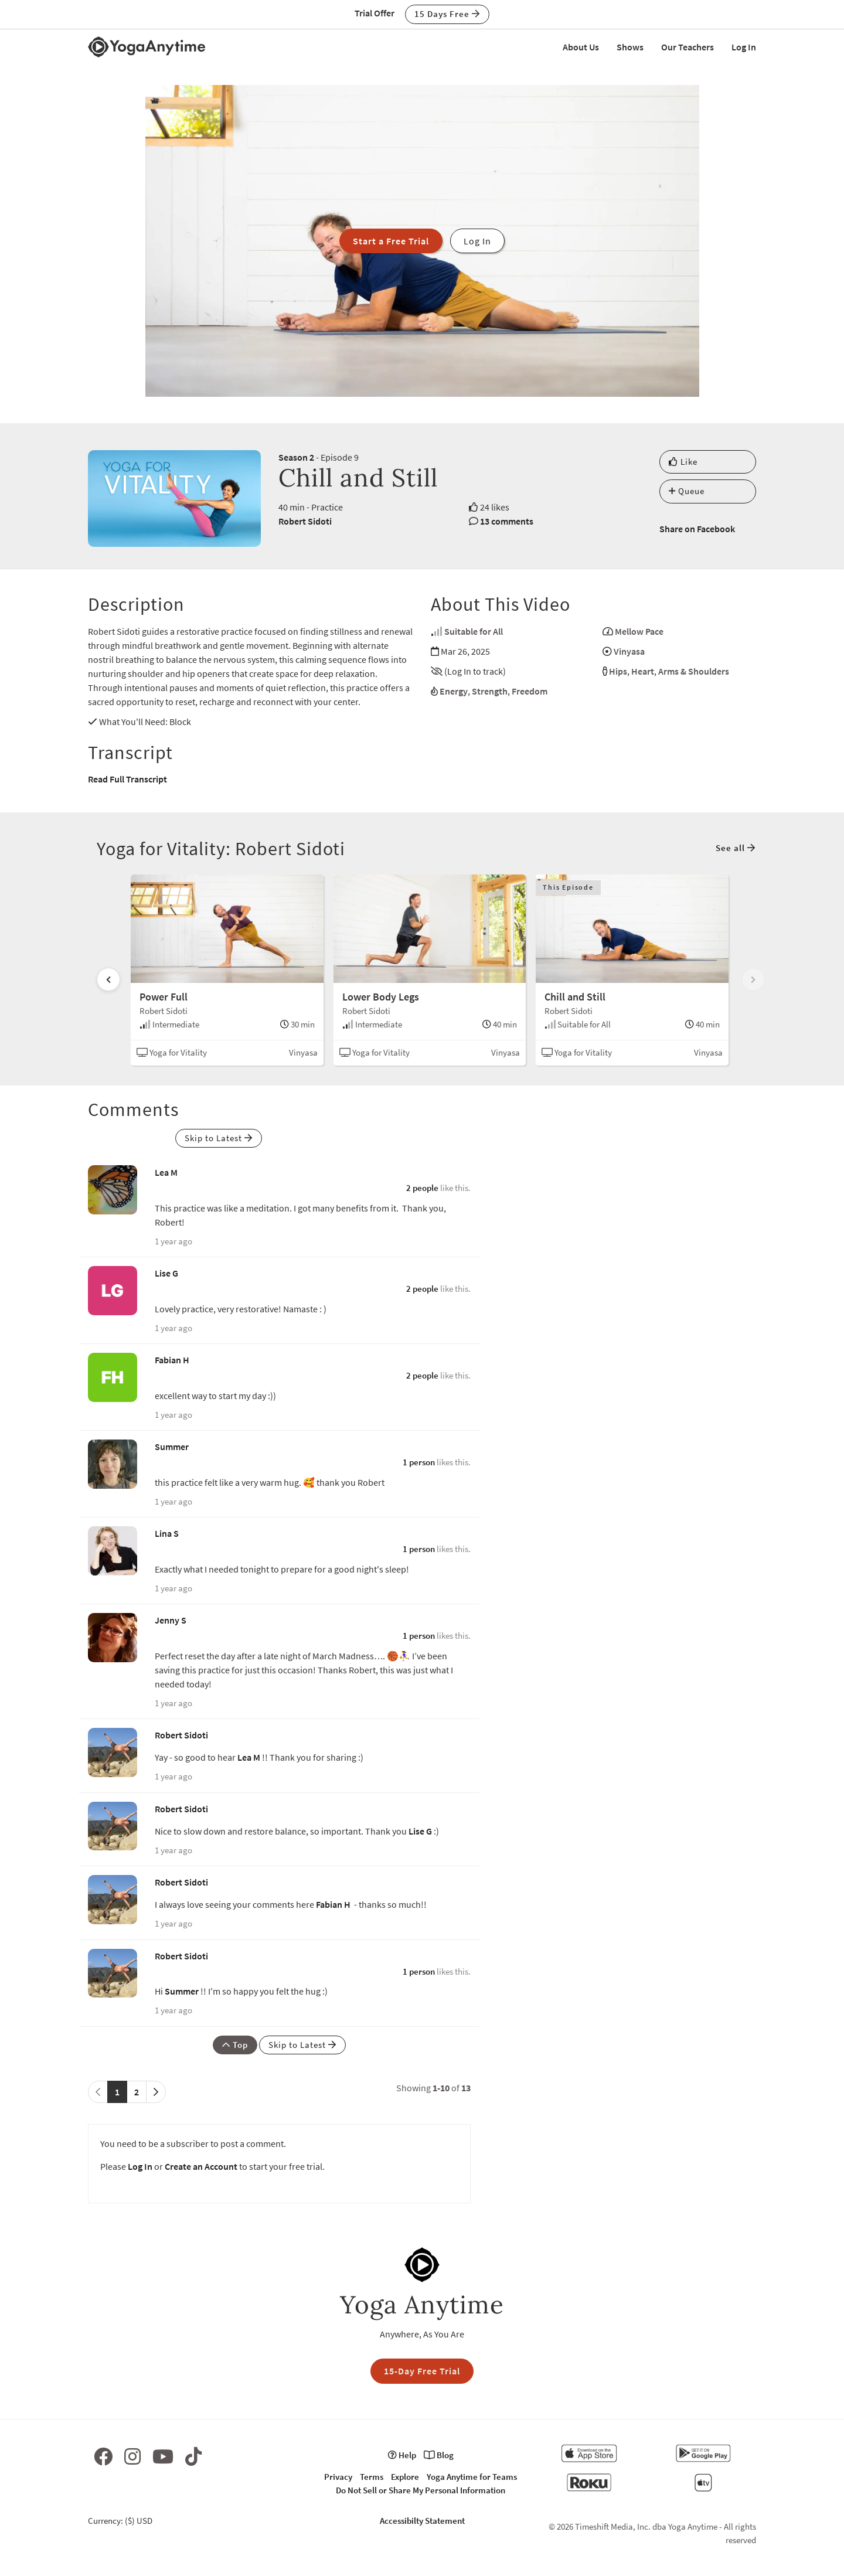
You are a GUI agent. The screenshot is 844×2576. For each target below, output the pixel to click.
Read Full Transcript (127, 779)
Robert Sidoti (305, 521)
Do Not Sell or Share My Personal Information (420, 2490)
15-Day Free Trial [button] (422, 2371)
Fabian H (172, 1360)
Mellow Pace (639, 631)
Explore (405, 2476)
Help (402, 2455)
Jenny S (170, 1620)
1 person (419, 1462)
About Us (581, 47)
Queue (687, 490)
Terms (371, 2476)
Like (683, 461)
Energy (454, 691)
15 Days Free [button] (447, 13)
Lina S (167, 1533)
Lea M (166, 1172)
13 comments (506, 521)
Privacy (338, 2476)
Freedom (529, 691)
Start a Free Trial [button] (391, 241)
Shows (630, 47)
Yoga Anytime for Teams (472, 2476)
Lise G (166, 1273)
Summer (172, 1446)
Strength (490, 691)
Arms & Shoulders (693, 671)
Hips (618, 671)
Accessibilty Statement (422, 2520)
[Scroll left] (108, 979)
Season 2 (296, 457)
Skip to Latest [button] (219, 1138)
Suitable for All (473, 631)
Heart (642, 671)
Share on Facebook (697, 529)
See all (735, 847)
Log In (743, 47)
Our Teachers (687, 47)
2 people (422, 1187)
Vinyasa (629, 651)
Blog (439, 2455)
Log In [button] (477, 241)
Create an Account (201, 2166)
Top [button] (235, 2044)
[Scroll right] (753, 979)
